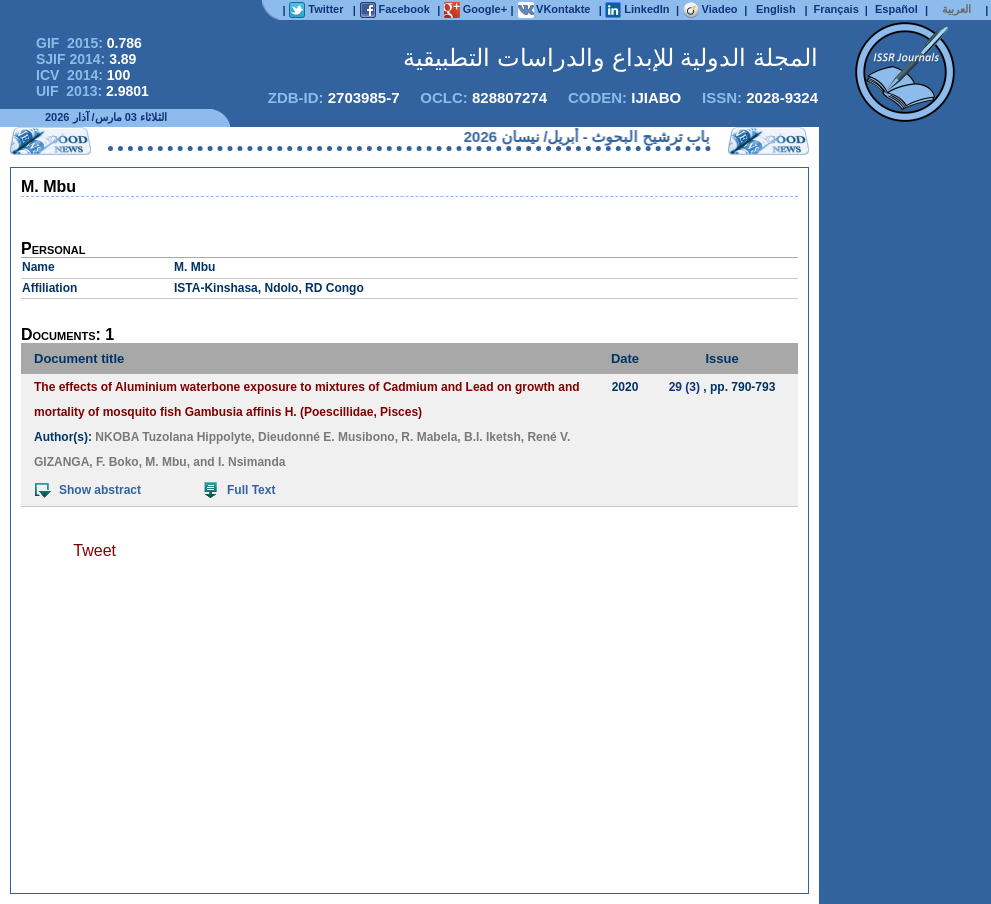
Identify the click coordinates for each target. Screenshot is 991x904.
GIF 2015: (89, 43)
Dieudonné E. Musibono (326, 437)
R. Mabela (429, 437)
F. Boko (117, 462)
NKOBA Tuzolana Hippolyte (173, 437)
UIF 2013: (92, 91)
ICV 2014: (83, 75)
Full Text (239, 490)
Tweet (94, 550)
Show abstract (88, 490)
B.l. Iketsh (492, 437)
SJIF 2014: (86, 59)
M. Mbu (165, 462)
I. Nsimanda (251, 462)
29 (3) (684, 387)
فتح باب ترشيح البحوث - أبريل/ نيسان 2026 (591, 136)
